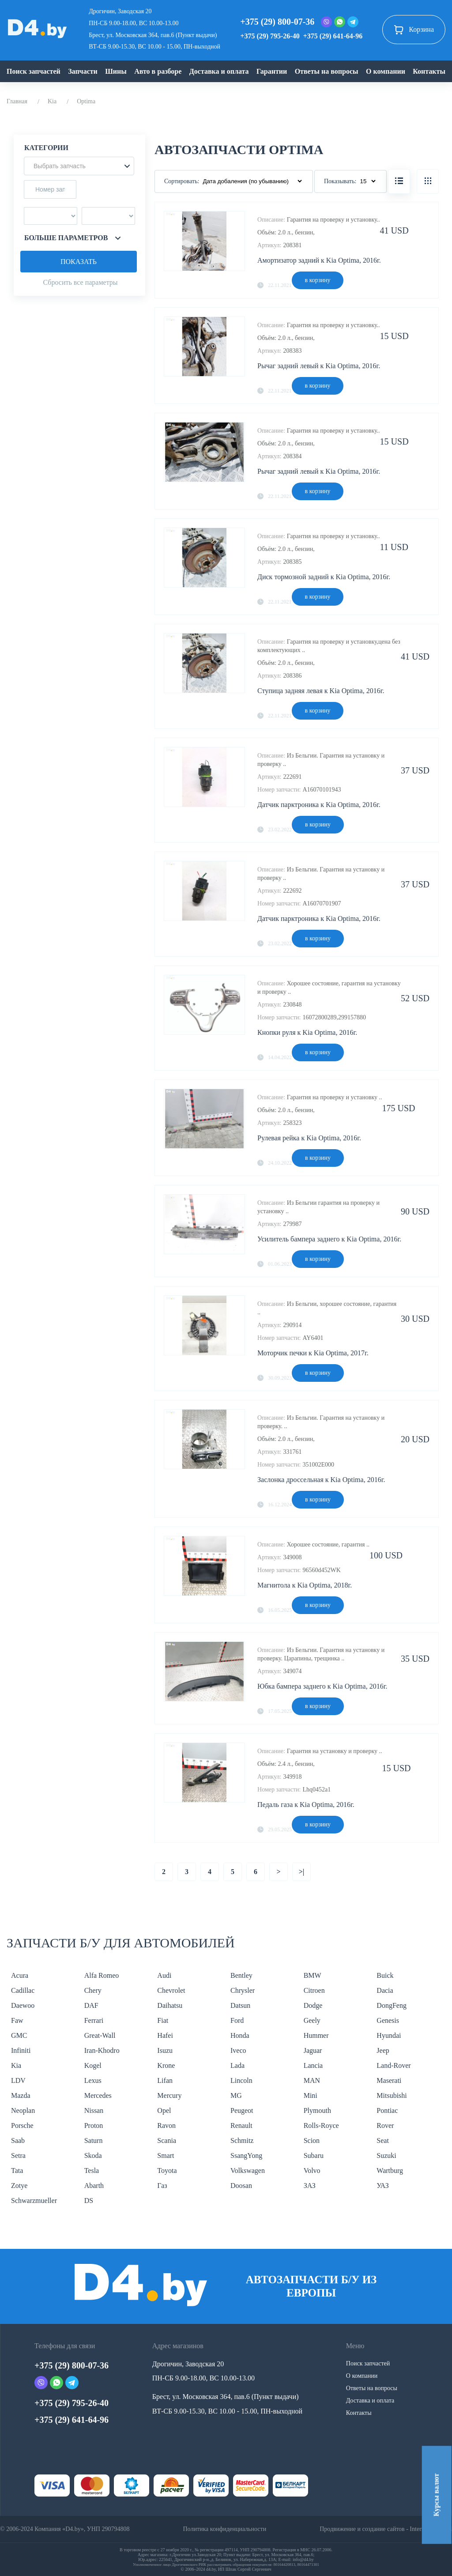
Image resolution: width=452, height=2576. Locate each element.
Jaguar (313, 2050)
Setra (18, 2155)
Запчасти (83, 71)
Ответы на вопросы (326, 71)
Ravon (166, 2125)
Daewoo (22, 2005)
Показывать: (340, 181)
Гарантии (271, 71)
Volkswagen (247, 2170)
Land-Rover (394, 2065)
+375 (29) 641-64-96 (332, 36)
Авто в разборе (157, 71)
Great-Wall (100, 2035)
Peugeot (241, 2110)
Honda (239, 2035)
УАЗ (382, 2185)
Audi (164, 1975)
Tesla (91, 2170)
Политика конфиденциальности (224, 2529)
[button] (79, 166)
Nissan (94, 2110)
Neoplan (23, 2110)
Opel (164, 2110)
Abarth (94, 2185)
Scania (166, 2140)
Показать (78, 261)
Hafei (165, 2035)
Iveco (238, 2050)
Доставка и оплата (219, 71)
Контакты (429, 71)
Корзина (414, 29)
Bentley (241, 1975)
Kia (52, 101)
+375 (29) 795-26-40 (269, 36)
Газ (162, 2185)
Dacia (385, 1990)
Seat (383, 2140)
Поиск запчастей (33, 71)
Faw (17, 2020)
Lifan (165, 2080)
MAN (312, 2080)
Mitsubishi (392, 2095)
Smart (165, 2155)
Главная (17, 101)
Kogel (93, 2065)
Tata (17, 2170)
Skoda (93, 2155)
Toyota (167, 2170)
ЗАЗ (310, 2185)
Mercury (169, 2095)
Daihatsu (169, 2005)
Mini (310, 2095)
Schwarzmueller (34, 2200)
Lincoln (241, 2080)
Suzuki (386, 2155)
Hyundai (389, 2035)
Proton (93, 2125)
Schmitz (241, 2140)
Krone (166, 2065)
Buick (385, 1975)
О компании (385, 71)
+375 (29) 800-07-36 (277, 21)
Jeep (383, 2050)
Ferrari (94, 2020)
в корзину (318, 280)
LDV (18, 2080)
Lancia (313, 2065)
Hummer (316, 2035)
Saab (18, 2140)
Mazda (20, 2095)
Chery (93, 1990)
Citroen (314, 1990)
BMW (312, 1975)
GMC (19, 2035)
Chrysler (242, 1990)
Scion (312, 2140)
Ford (237, 2020)
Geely (312, 2020)
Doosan (241, 2185)
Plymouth (317, 2110)
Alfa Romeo (101, 1975)
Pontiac (387, 2110)
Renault (241, 2125)
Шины (116, 71)
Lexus (93, 2080)
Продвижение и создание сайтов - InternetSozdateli (386, 2529)
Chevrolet (171, 1990)
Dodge (313, 2005)
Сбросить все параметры (80, 282)
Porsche (22, 2125)
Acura (19, 1975)
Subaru (314, 2155)
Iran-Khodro (102, 2050)
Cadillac (22, 1990)
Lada (237, 2065)
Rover (385, 2125)
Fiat (162, 2020)
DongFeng (392, 2005)
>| (302, 1871)
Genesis (388, 2020)
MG (236, 2095)
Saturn (93, 2140)
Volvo (312, 2170)
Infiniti (20, 2050)
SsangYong (246, 2155)
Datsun (240, 2005)
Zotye (19, 2185)
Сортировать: (181, 181)
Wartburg (390, 2170)
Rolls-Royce (321, 2125)
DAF (91, 2005)
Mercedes (98, 2095)
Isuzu (165, 2050)
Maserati (389, 2080)
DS (88, 2200)
